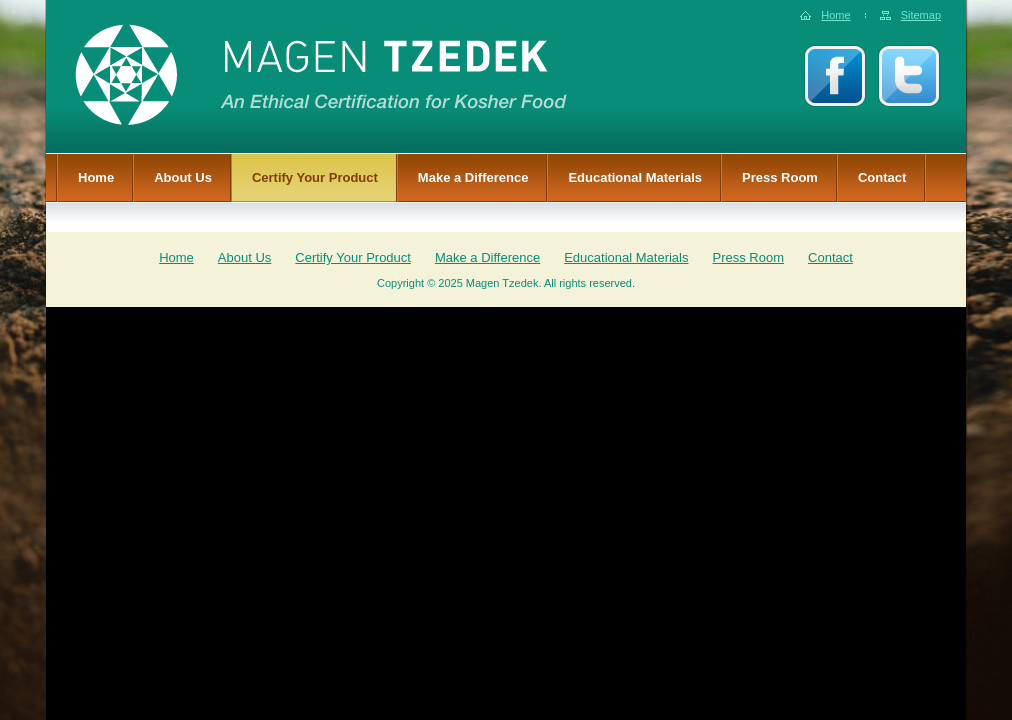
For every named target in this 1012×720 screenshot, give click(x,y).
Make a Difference (473, 177)
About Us (183, 177)
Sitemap (921, 15)
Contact (882, 177)
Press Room (780, 177)
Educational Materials (635, 177)
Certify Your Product (315, 177)
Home (835, 15)
